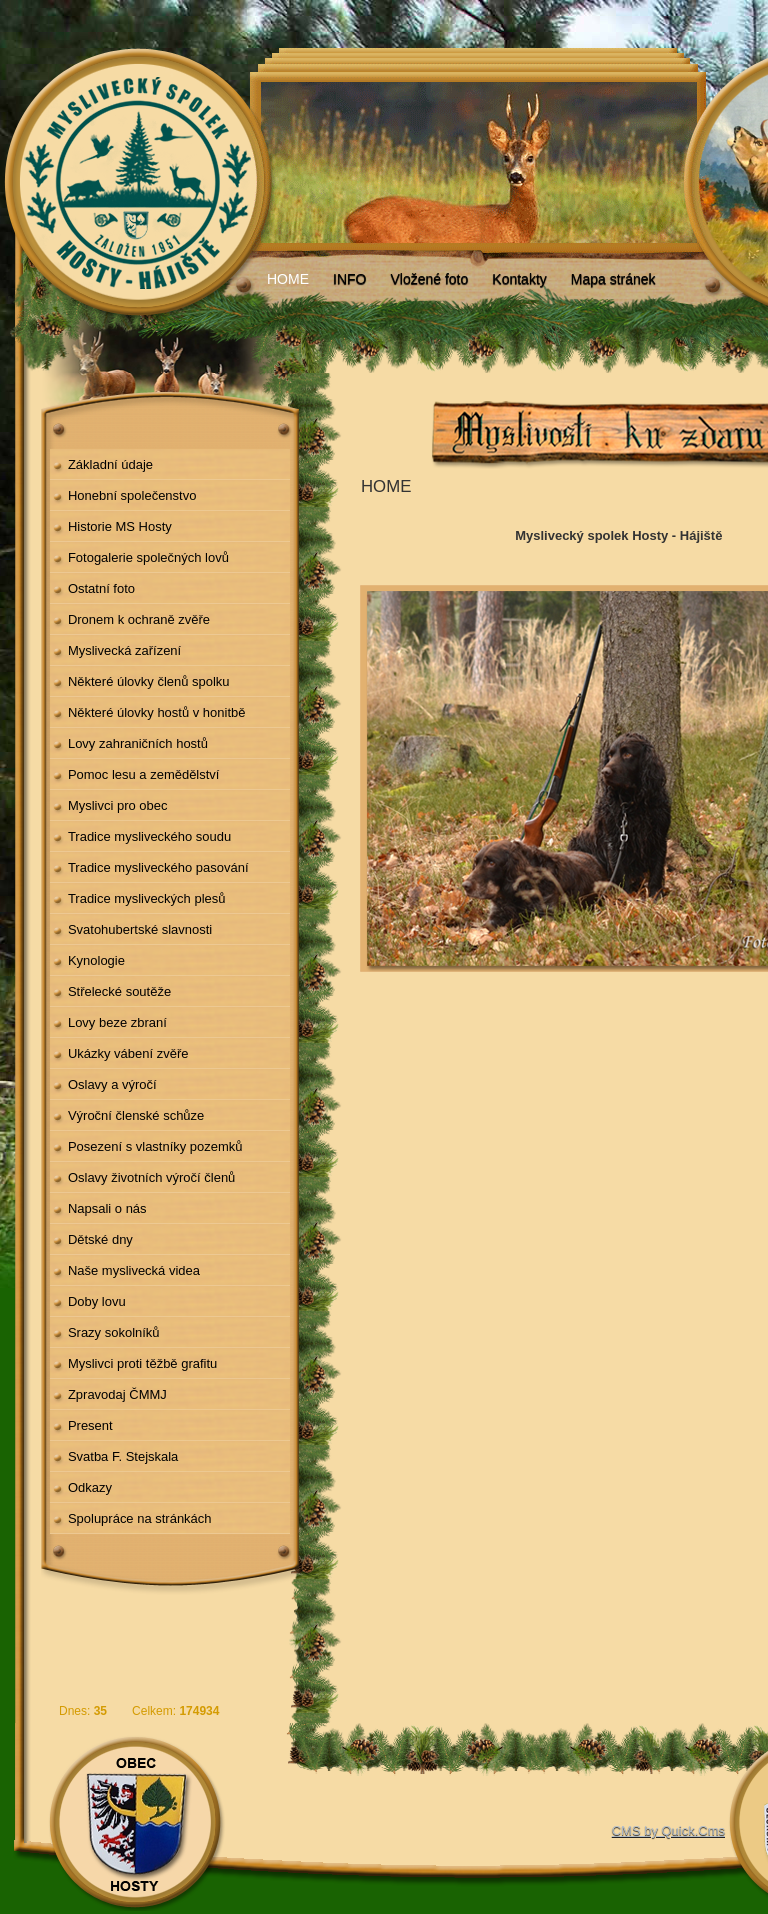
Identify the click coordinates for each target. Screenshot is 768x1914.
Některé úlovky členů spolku (149, 681)
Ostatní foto (101, 588)
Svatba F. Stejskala (123, 1456)
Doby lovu (97, 1301)
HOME (288, 279)
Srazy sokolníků (114, 1332)
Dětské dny (100, 1239)
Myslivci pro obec (118, 805)
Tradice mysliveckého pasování (158, 867)
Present (90, 1425)
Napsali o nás (107, 1208)
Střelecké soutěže (119, 991)
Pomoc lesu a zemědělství (144, 774)
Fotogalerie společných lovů (148, 557)
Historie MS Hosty (120, 526)
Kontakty (519, 279)
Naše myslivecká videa (134, 1270)
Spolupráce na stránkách (140, 1518)
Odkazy (90, 1487)
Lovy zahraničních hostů (138, 743)
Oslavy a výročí (112, 1084)
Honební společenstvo (132, 495)
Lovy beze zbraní (117, 1022)
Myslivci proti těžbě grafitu (142, 1363)
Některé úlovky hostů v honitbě (157, 712)
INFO (349, 279)
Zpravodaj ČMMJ (117, 1394)
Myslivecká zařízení (124, 650)
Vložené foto (429, 279)
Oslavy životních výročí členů (151, 1177)
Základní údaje (110, 464)
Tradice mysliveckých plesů (147, 898)
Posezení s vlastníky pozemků (155, 1146)
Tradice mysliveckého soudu (149, 836)
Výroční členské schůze (136, 1115)
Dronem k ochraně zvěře (139, 619)
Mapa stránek (613, 279)
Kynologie (96, 960)
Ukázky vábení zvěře (128, 1053)
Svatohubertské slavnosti (140, 929)
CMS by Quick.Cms (668, 1830)
